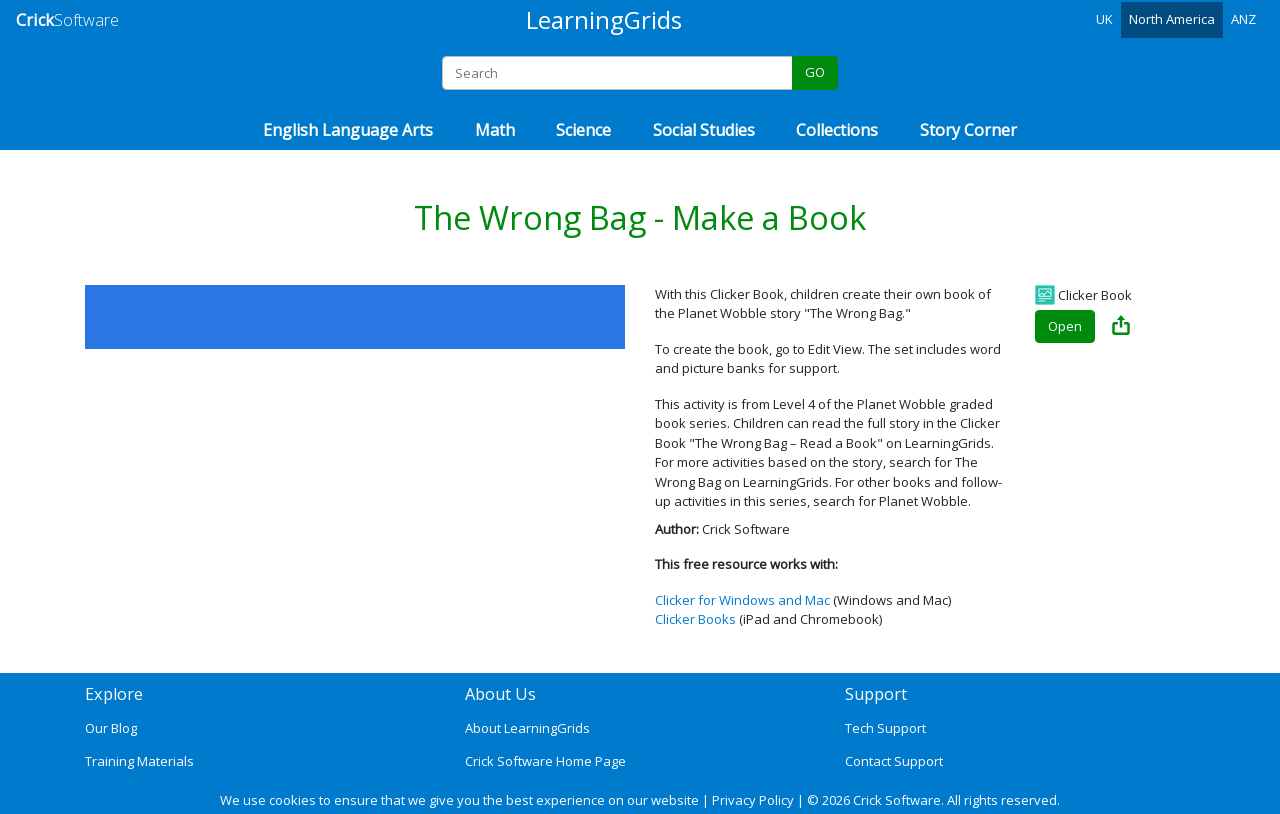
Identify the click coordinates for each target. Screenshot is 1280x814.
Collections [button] (837, 130)
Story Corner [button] (968, 130)
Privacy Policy (753, 800)
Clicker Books (695, 619)
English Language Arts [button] (348, 130)
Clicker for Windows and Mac (742, 600)
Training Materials (139, 761)
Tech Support (885, 728)
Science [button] (583, 130)
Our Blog (111, 728)
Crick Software (897, 800)
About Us (500, 694)
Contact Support (894, 761)
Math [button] (495, 130)
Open (1065, 326)
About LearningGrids (527, 728)
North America (1172, 19)
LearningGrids (604, 19)
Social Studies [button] (704, 130)
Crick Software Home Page (545, 761)
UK (1104, 19)
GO (815, 72)
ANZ (1243, 19)
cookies (292, 800)
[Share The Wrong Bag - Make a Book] (1121, 327)
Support (876, 694)
